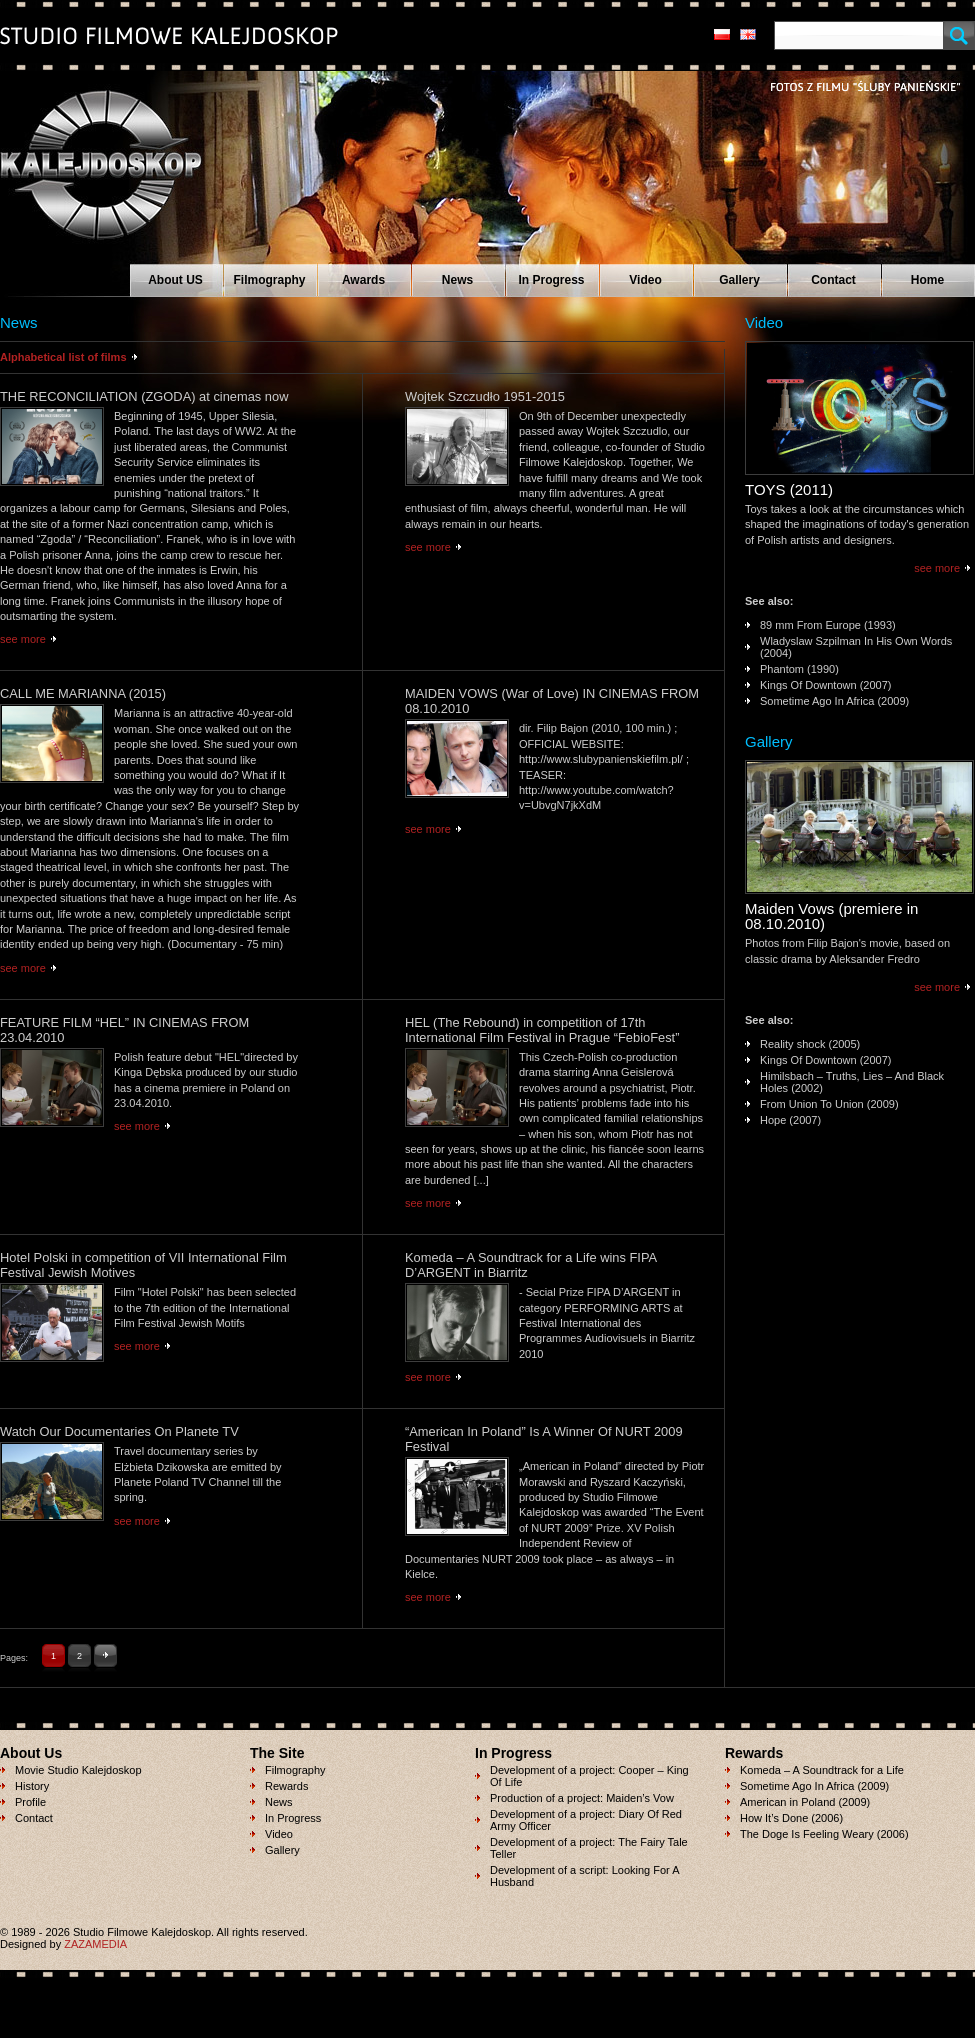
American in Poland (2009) (805, 1802)
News (457, 280)
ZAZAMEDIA (95, 1944)
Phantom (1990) (799, 669)
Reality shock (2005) (810, 1044)
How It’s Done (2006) (791, 1818)
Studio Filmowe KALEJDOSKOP (89, 156)
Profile (30, 1802)
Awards (363, 280)
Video (645, 280)
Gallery (739, 280)
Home (927, 280)
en (748, 34)
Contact (833, 280)
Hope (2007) (790, 1120)
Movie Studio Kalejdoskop (78, 1770)
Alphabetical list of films (63, 357)
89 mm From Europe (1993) (828, 625)
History (32, 1786)
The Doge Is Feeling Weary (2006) (824, 1834)
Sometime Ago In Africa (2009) (834, 701)
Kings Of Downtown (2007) (825, 685)
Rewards (286, 1786)
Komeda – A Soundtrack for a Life (822, 1770)
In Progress (551, 280)
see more (23, 639)
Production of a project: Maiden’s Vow (582, 1798)
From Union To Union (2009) (829, 1104)
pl (722, 34)
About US (175, 280)
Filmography (269, 280)
